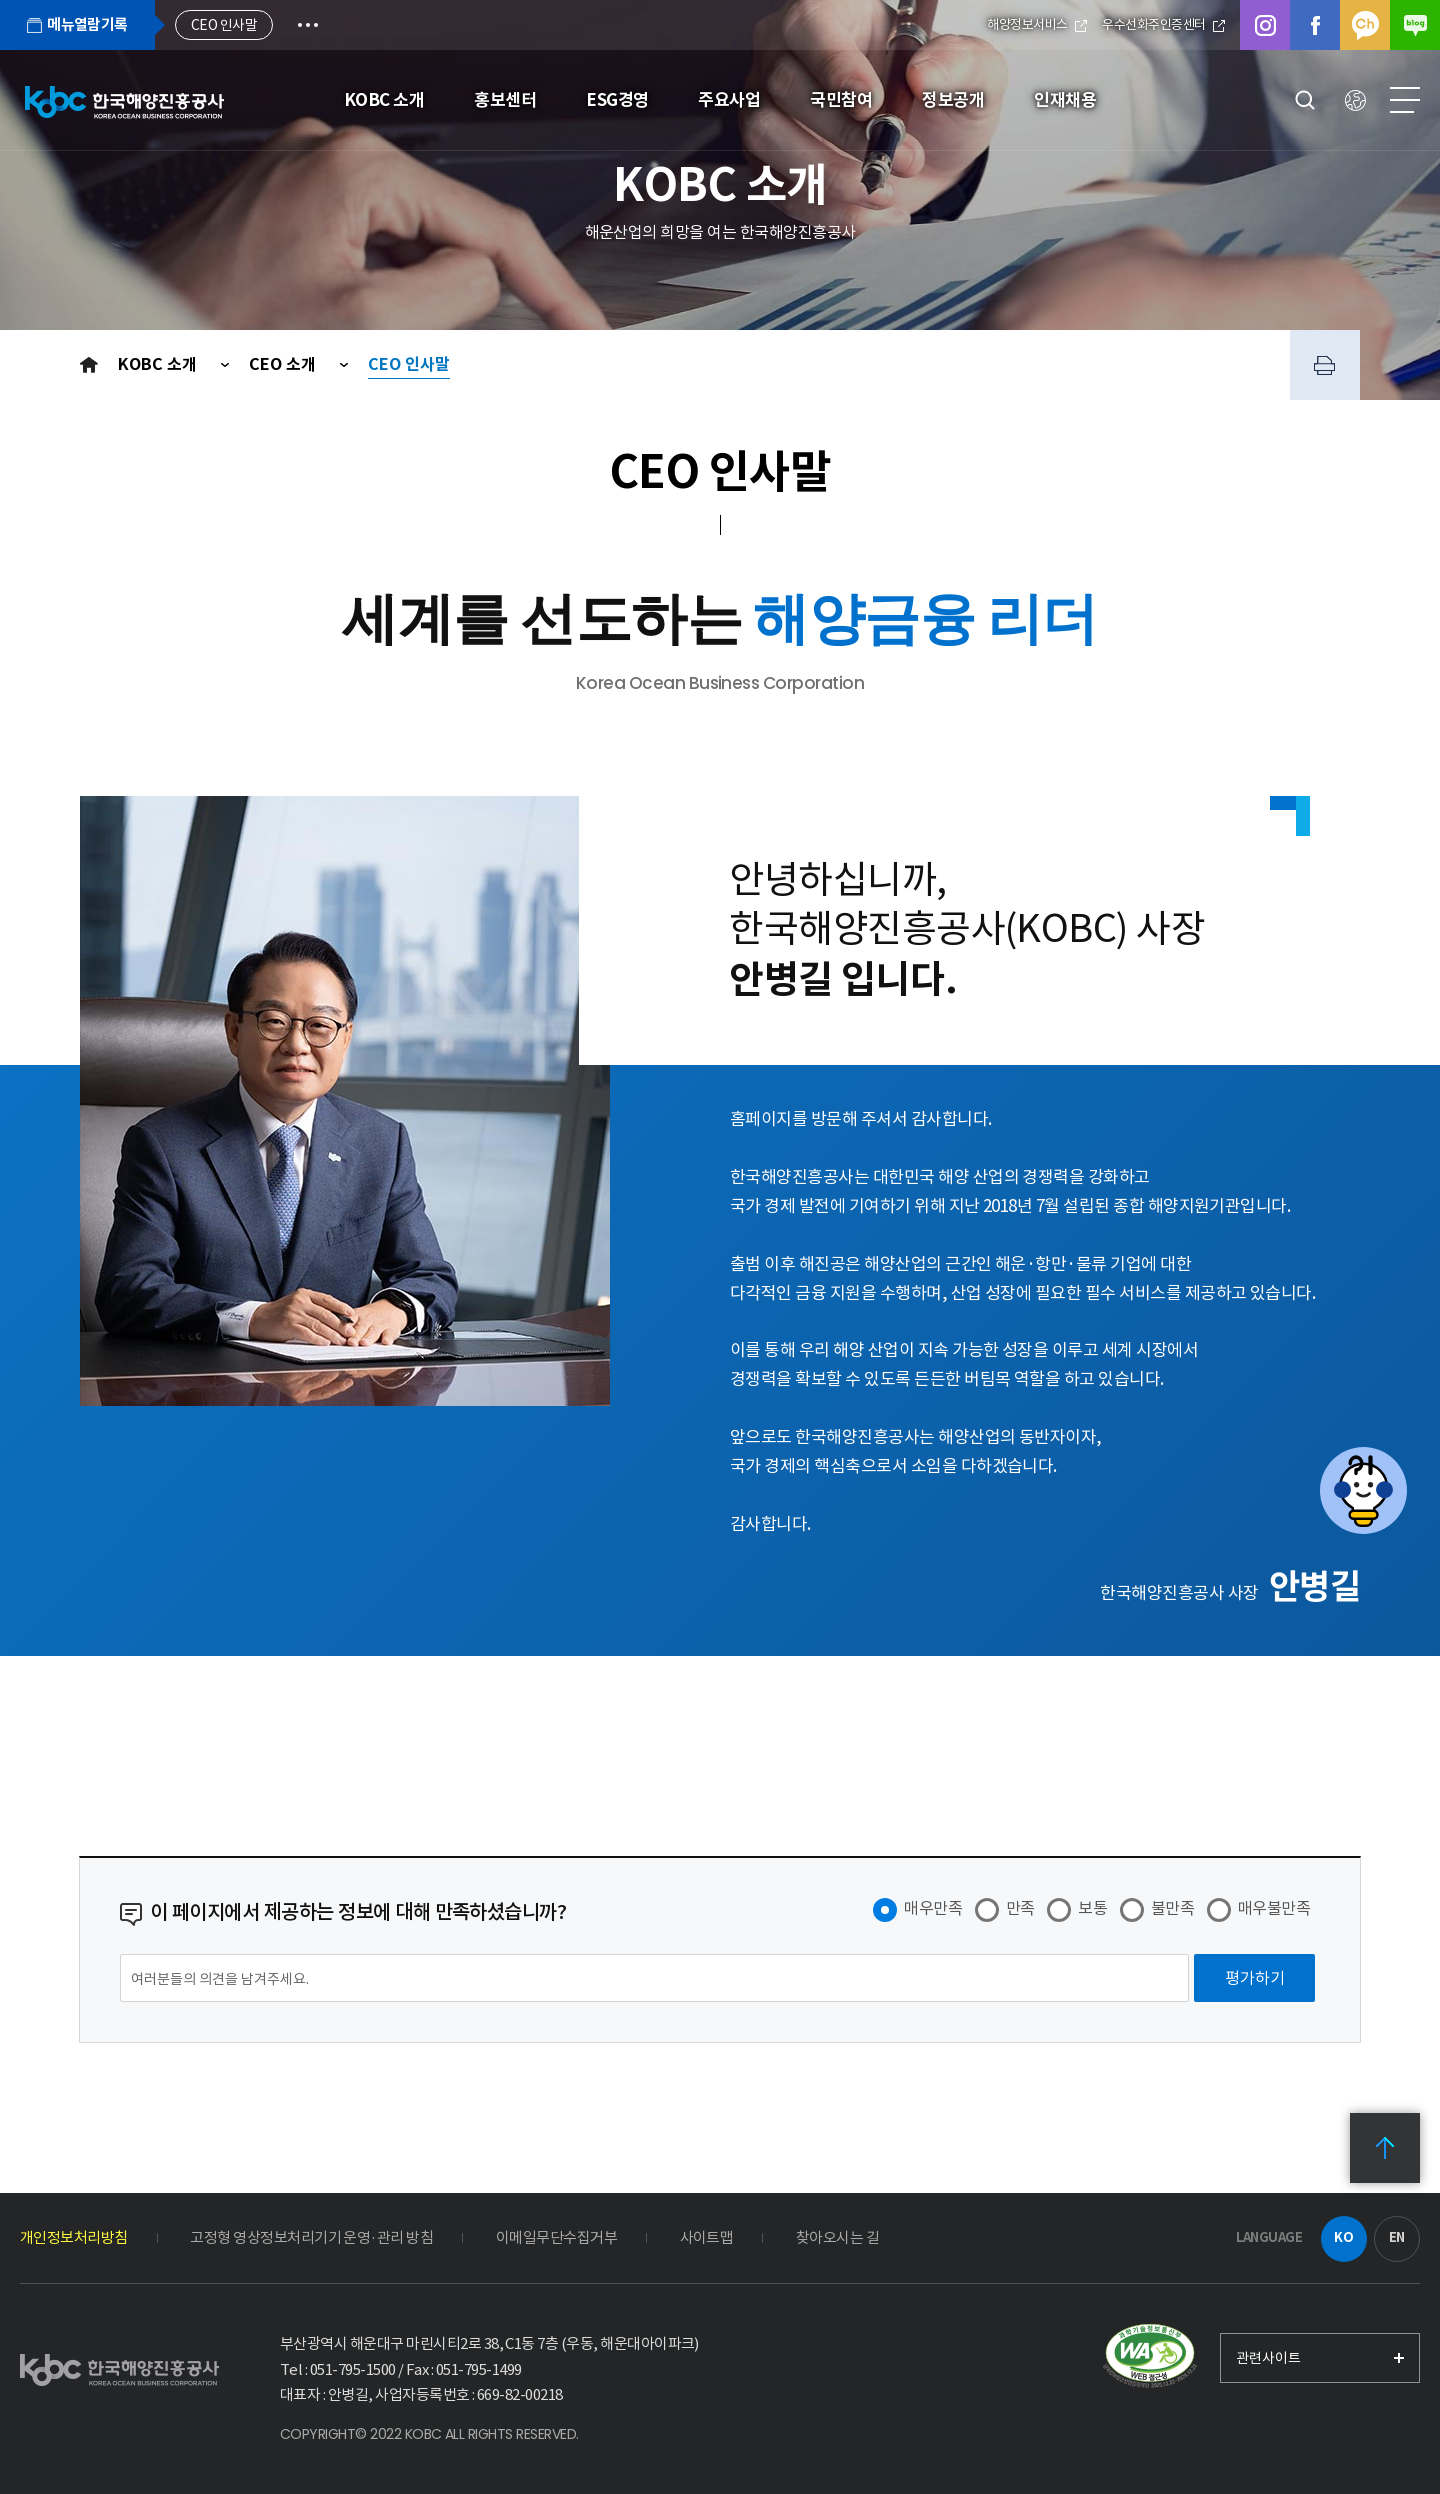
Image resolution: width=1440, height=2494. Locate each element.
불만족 (1172, 1908)
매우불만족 (1274, 1908)
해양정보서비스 (1037, 24)
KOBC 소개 (159, 364)
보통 (1092, 1908)
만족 (1020, 1908)
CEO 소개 (284, 364)
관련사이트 (1268, 2358)
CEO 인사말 (409, 364)
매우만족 (933, 1908)
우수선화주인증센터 (1163, 24)
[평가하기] (1254, 1978)
